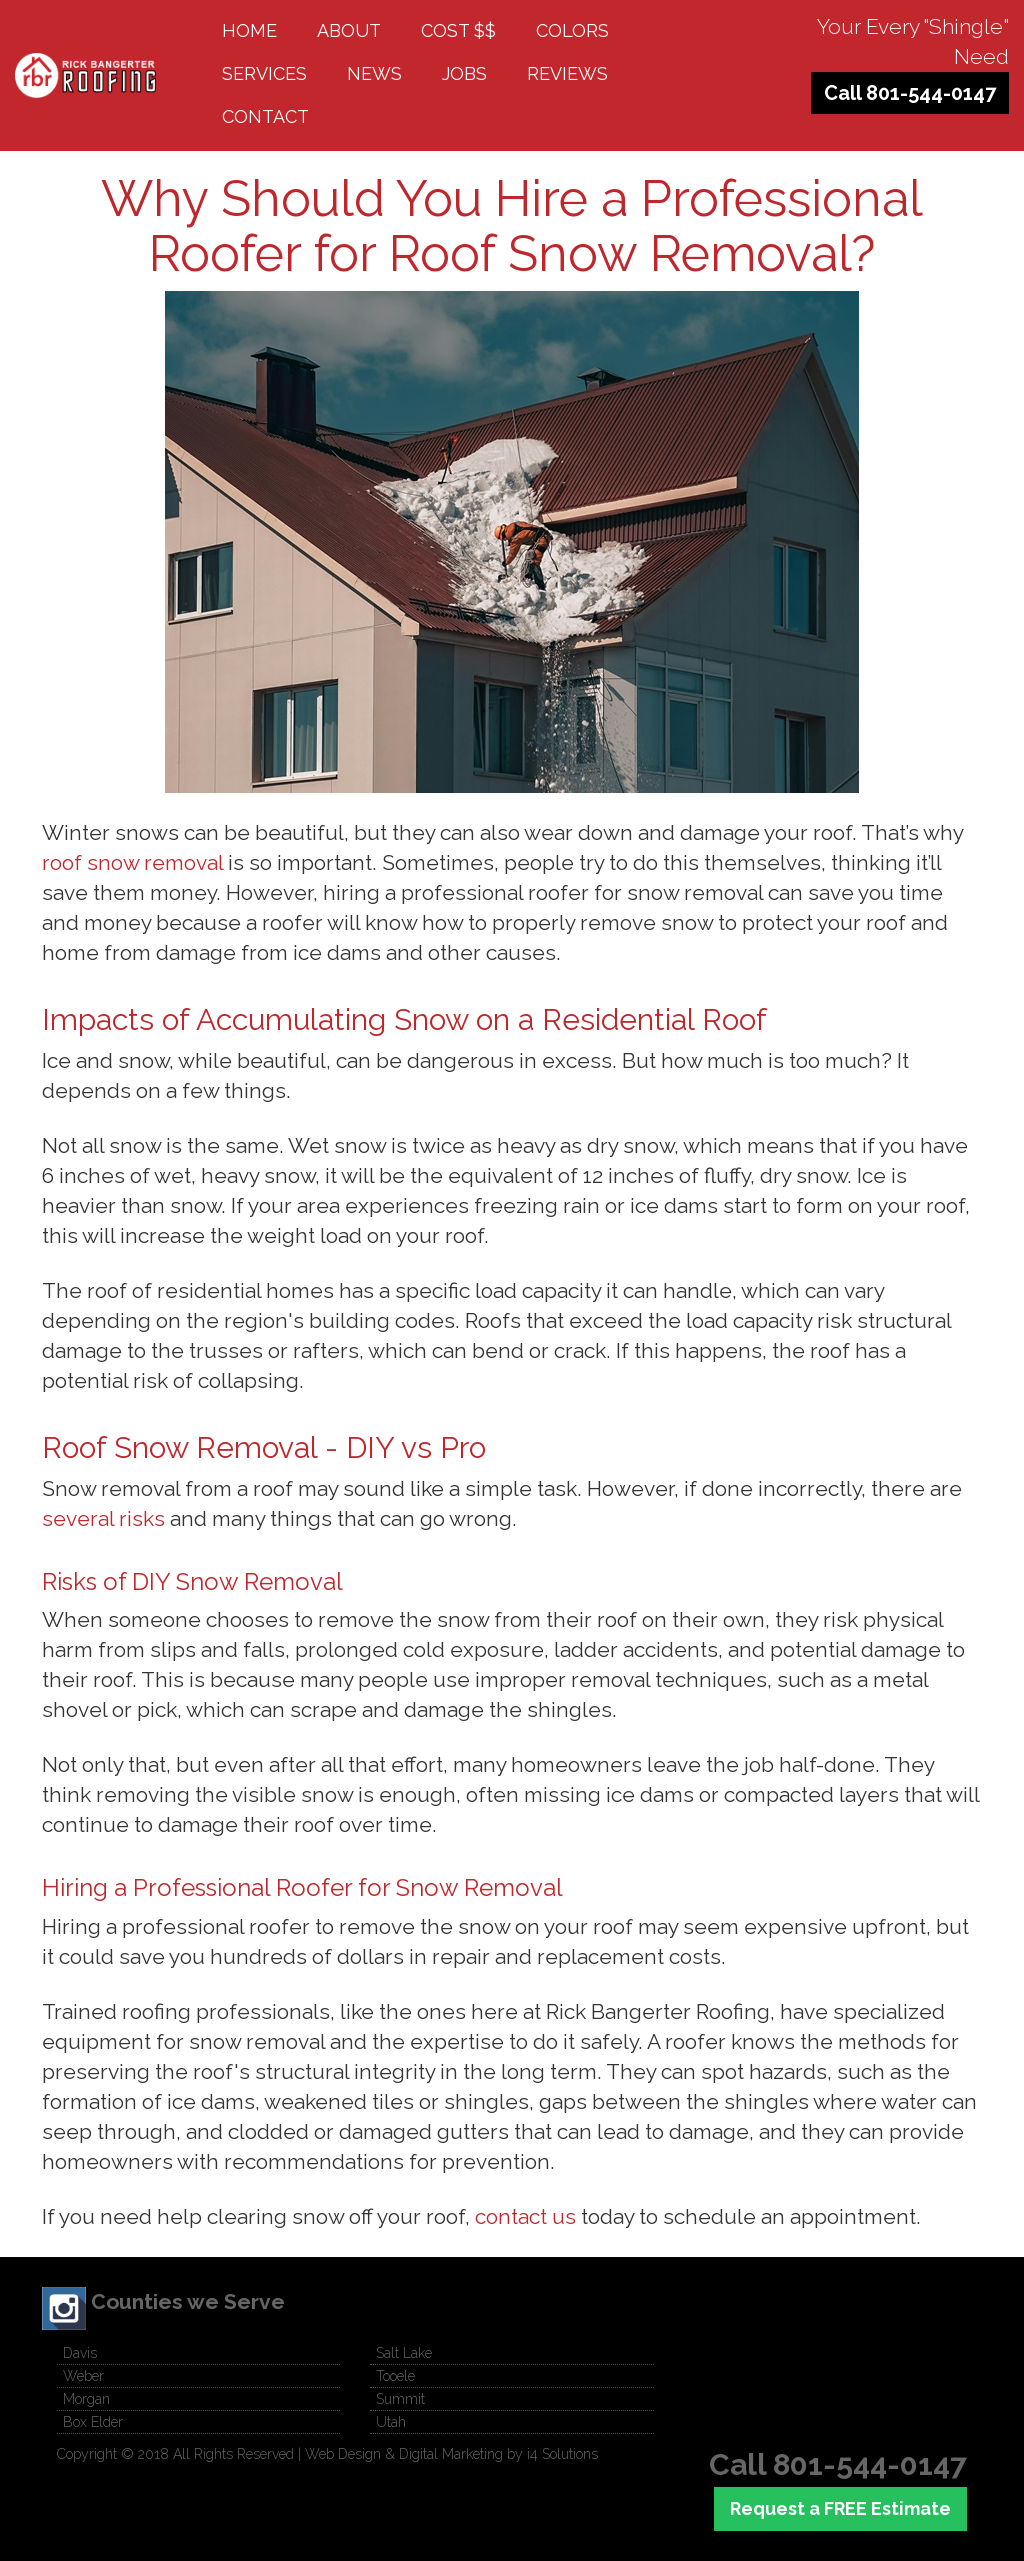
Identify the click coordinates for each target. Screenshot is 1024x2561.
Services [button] (264, 73)
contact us (525, 2216)
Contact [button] (265, 116)
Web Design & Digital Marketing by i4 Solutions (451, 2454)
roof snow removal (132, 862)
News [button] (374, 73)
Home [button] (249, 30)
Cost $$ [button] (458, 30)
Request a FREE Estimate (840, 2508)
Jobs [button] (464, 73)
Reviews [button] (567, 73)
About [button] (349, 30)
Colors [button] (572, 30)
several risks (103, 1518)
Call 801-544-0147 (910, 93)
